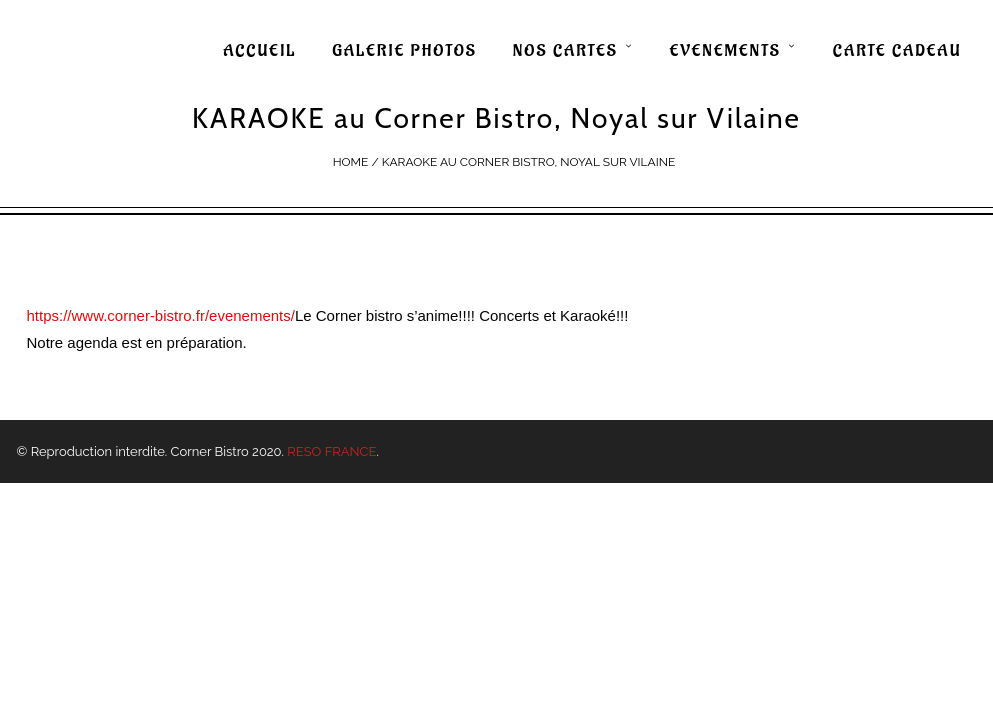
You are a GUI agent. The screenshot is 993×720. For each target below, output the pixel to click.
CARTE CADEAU (897, 51)
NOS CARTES (565, 51)
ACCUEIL (259, 51)
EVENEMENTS (725, 51)
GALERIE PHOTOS (404, 51)
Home (351, 162)
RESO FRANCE (331, 451)
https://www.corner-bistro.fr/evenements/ (161, 315)
